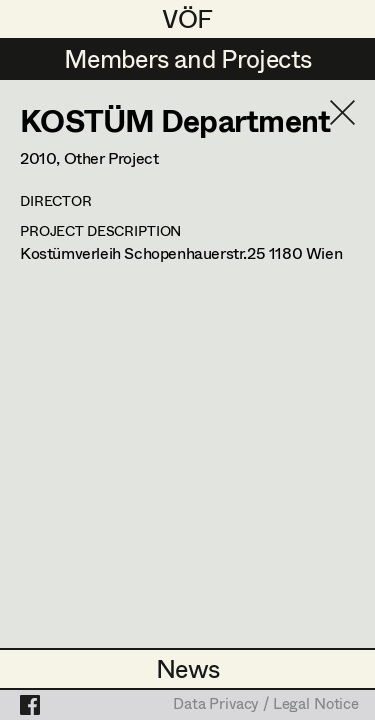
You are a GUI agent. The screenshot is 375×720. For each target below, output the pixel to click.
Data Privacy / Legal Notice (266, 705)
